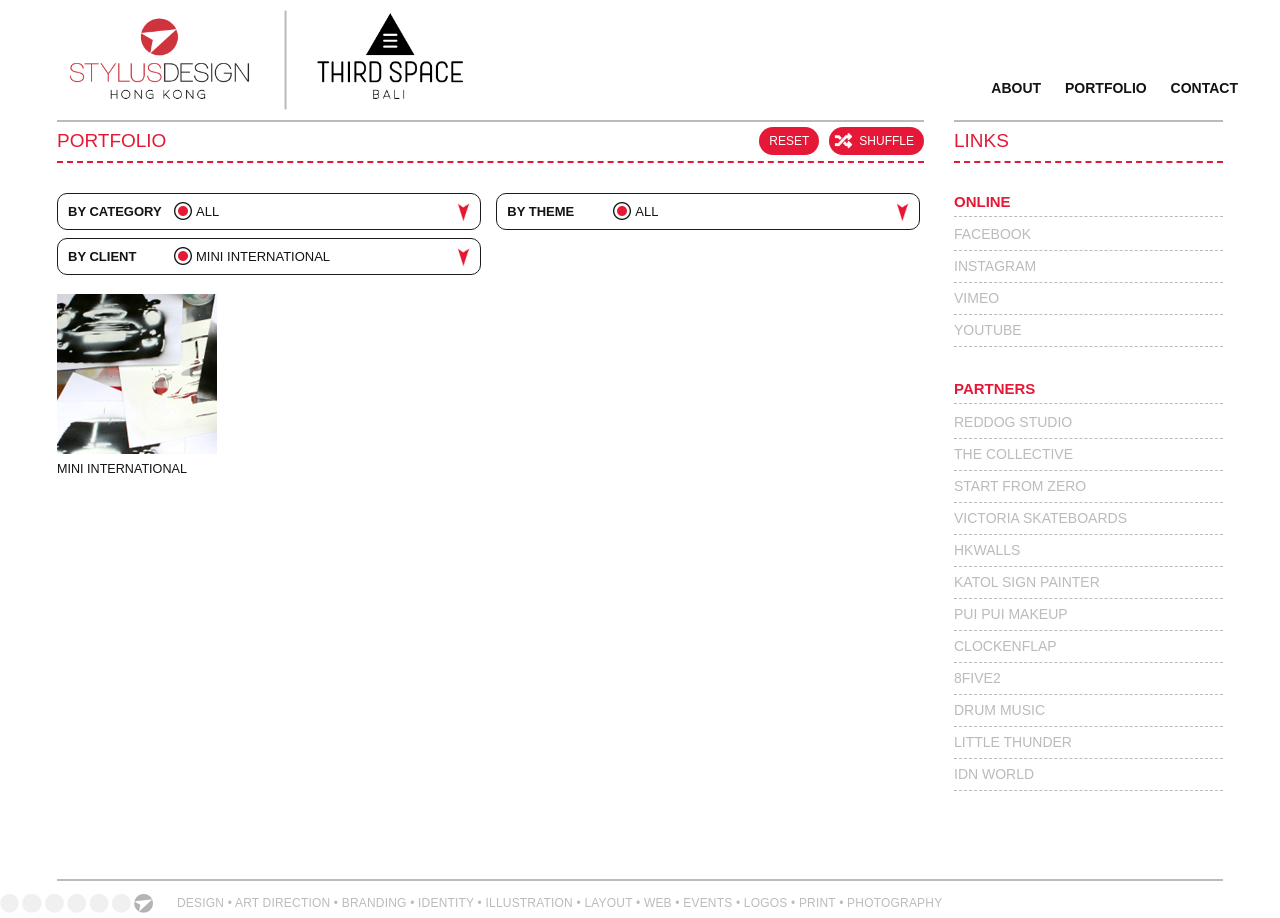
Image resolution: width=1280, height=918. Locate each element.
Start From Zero (1020, 486)
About (1016, 88)
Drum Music (999, 710)
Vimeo (976, 298)
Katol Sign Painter (1027, 582)
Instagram (995, 266)
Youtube (988, 330)
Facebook (992, 234)
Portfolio (1106, 88)
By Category (115, 211)
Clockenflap (1005, 646)
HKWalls (987, 550)
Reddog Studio (1013, 422)
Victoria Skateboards (1040, 518)
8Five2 (977, 678)
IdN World (994, 774)
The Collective (1013, 454)
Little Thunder (1013, 742)
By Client (102, 256)
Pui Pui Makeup (1011, 614)
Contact (1204, 88)
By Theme (542, 211)
